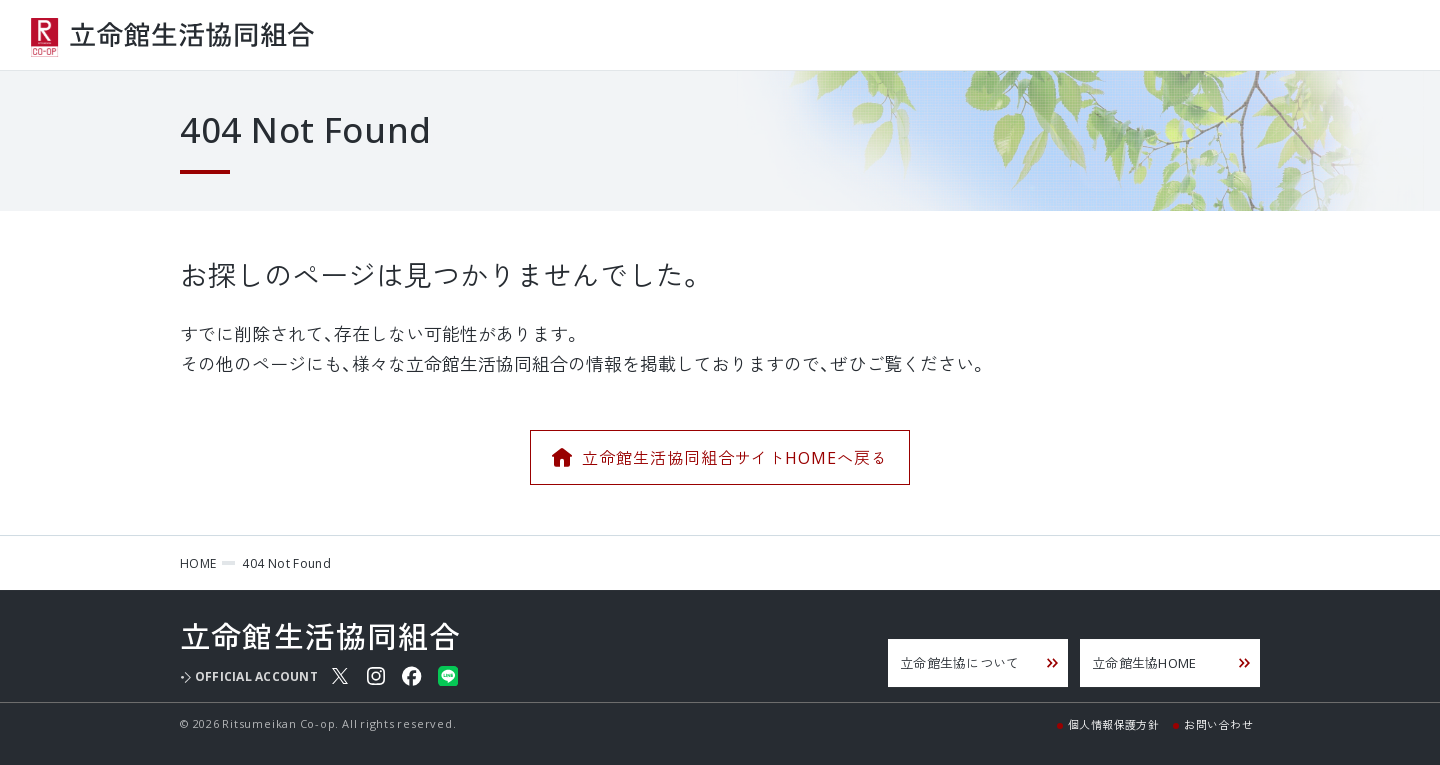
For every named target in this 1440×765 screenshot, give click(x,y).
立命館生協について (959, 662)
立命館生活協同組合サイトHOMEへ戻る (735, 457)
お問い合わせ (1218, 723)
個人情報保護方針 (1114, 723)
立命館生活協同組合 (172, 38)
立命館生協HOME (1144, 662)
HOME (198, 563)
